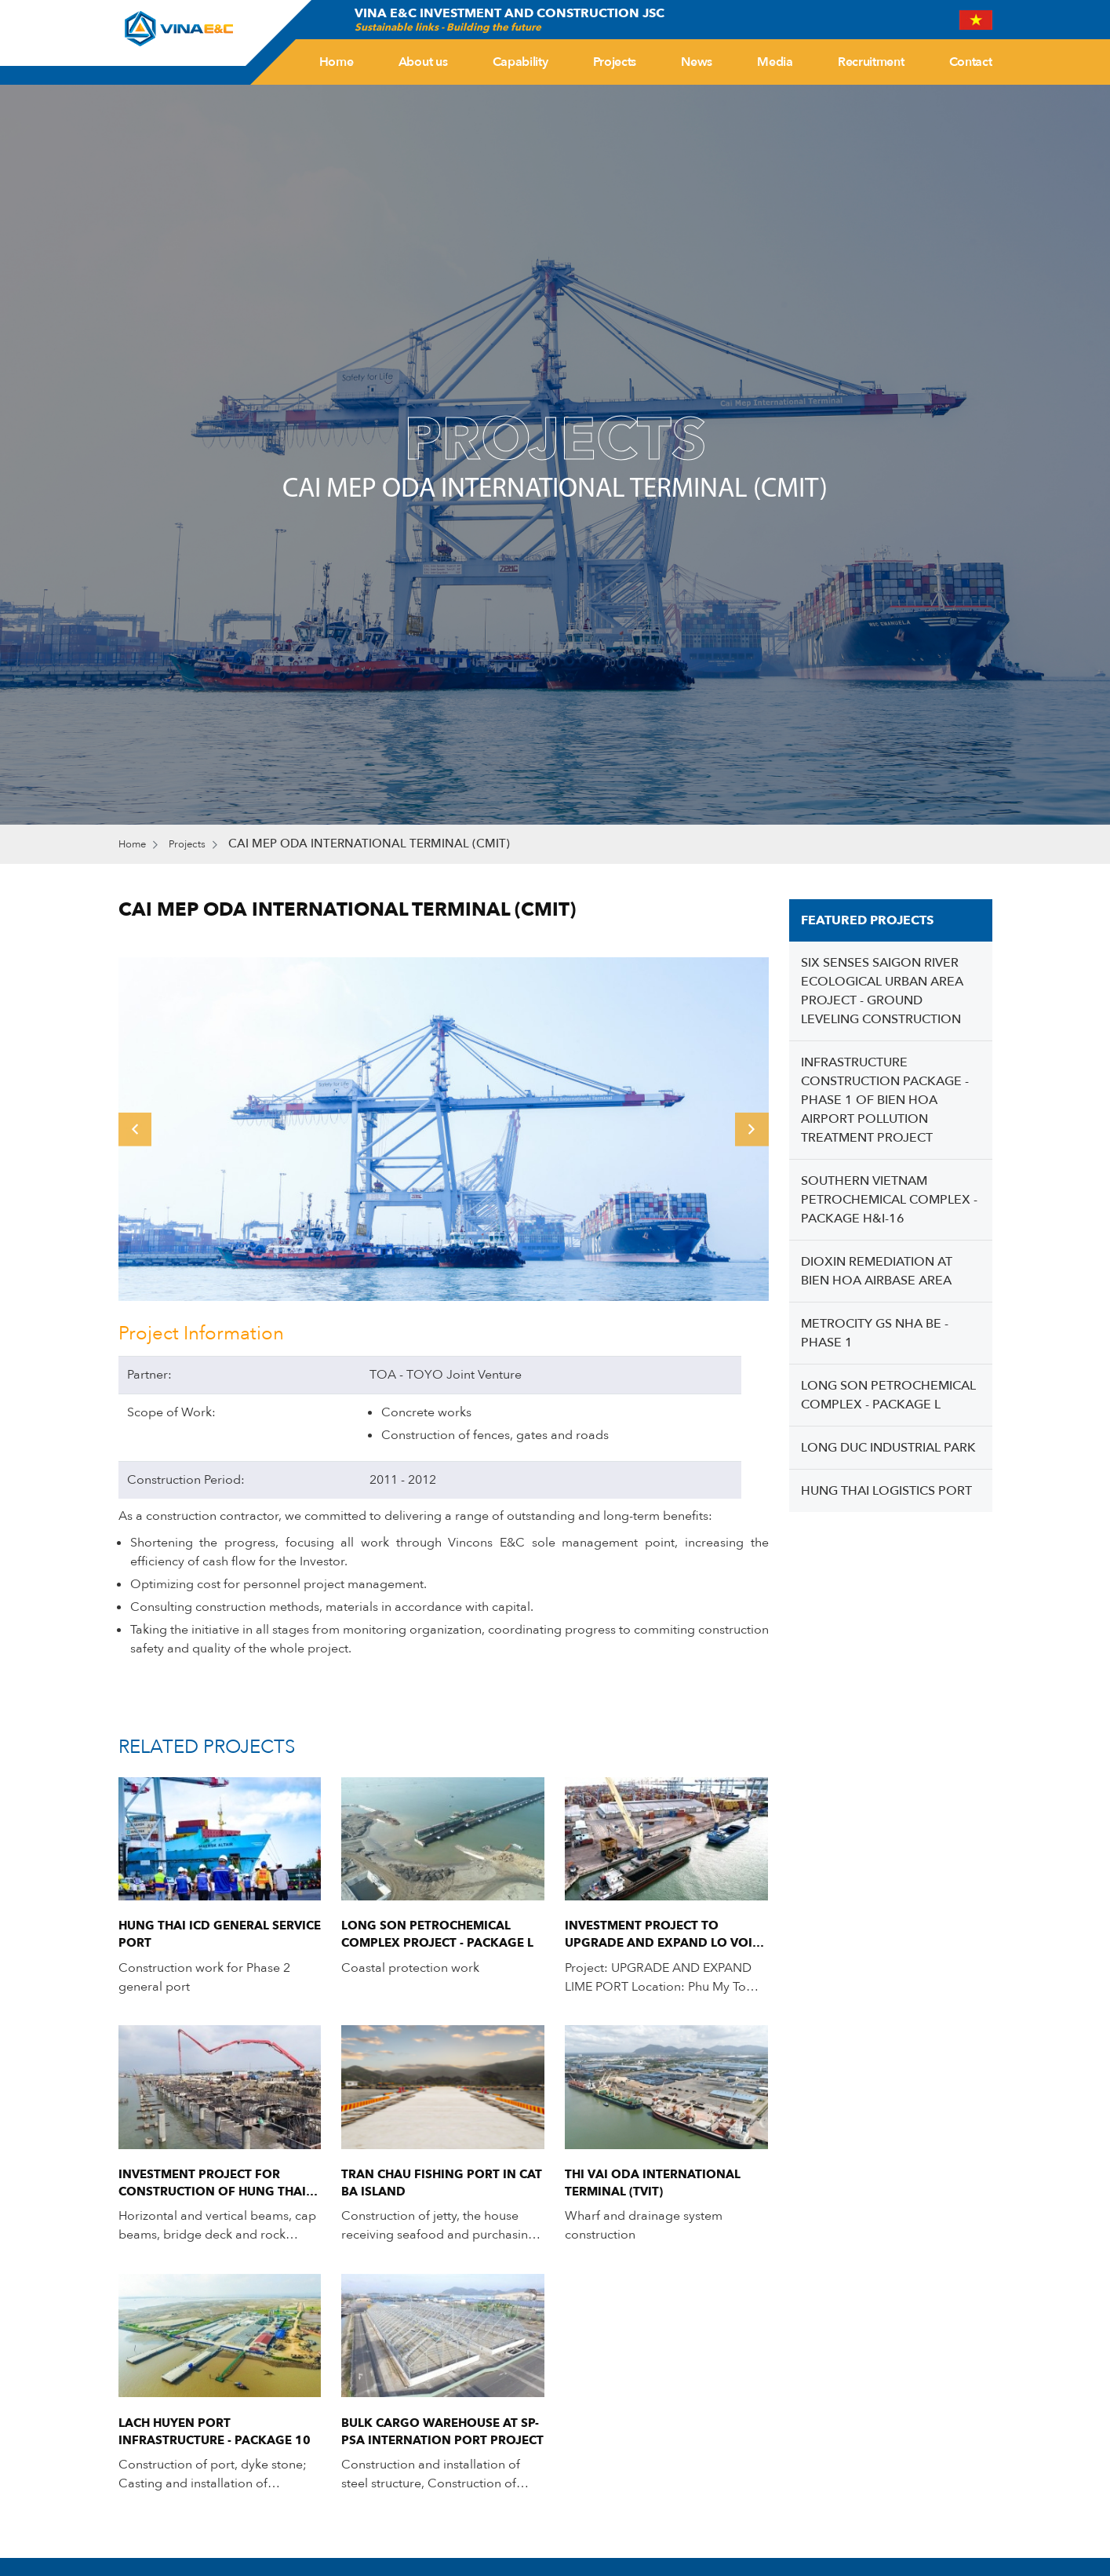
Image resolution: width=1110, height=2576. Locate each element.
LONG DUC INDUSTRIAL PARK (888, 1449)
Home (336, 62)
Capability (520, 62)
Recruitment (871, 62)
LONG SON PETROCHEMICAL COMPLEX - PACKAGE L (888, 1397)
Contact (970, 62)
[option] (443, 1130)
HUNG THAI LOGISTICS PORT (886, 1492)
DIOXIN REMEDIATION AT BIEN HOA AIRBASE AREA (876, 1273)
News (696, 62)
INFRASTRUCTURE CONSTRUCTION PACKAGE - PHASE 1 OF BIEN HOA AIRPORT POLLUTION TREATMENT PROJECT (885, 1101)
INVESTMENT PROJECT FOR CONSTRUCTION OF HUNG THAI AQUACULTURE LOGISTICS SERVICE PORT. (217, 2190)
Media (774, 62)
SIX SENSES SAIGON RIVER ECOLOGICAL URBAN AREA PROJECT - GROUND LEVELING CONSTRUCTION (882, 992)
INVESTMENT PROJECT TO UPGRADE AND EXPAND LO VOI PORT (663, 1938)
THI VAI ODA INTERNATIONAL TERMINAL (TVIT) (658, 2190)
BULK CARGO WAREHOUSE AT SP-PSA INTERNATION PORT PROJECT (435, 2442)
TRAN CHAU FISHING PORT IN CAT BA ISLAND (433, 2190)
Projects (614, 62)
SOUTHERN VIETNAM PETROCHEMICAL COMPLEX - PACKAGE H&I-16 (889, 1201)
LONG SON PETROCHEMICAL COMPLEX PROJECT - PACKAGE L (442, 1938)
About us (423, 62)
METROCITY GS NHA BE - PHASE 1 (874, 1335)
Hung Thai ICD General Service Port (198, 1938)
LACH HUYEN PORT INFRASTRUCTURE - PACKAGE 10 (219, 2442)
